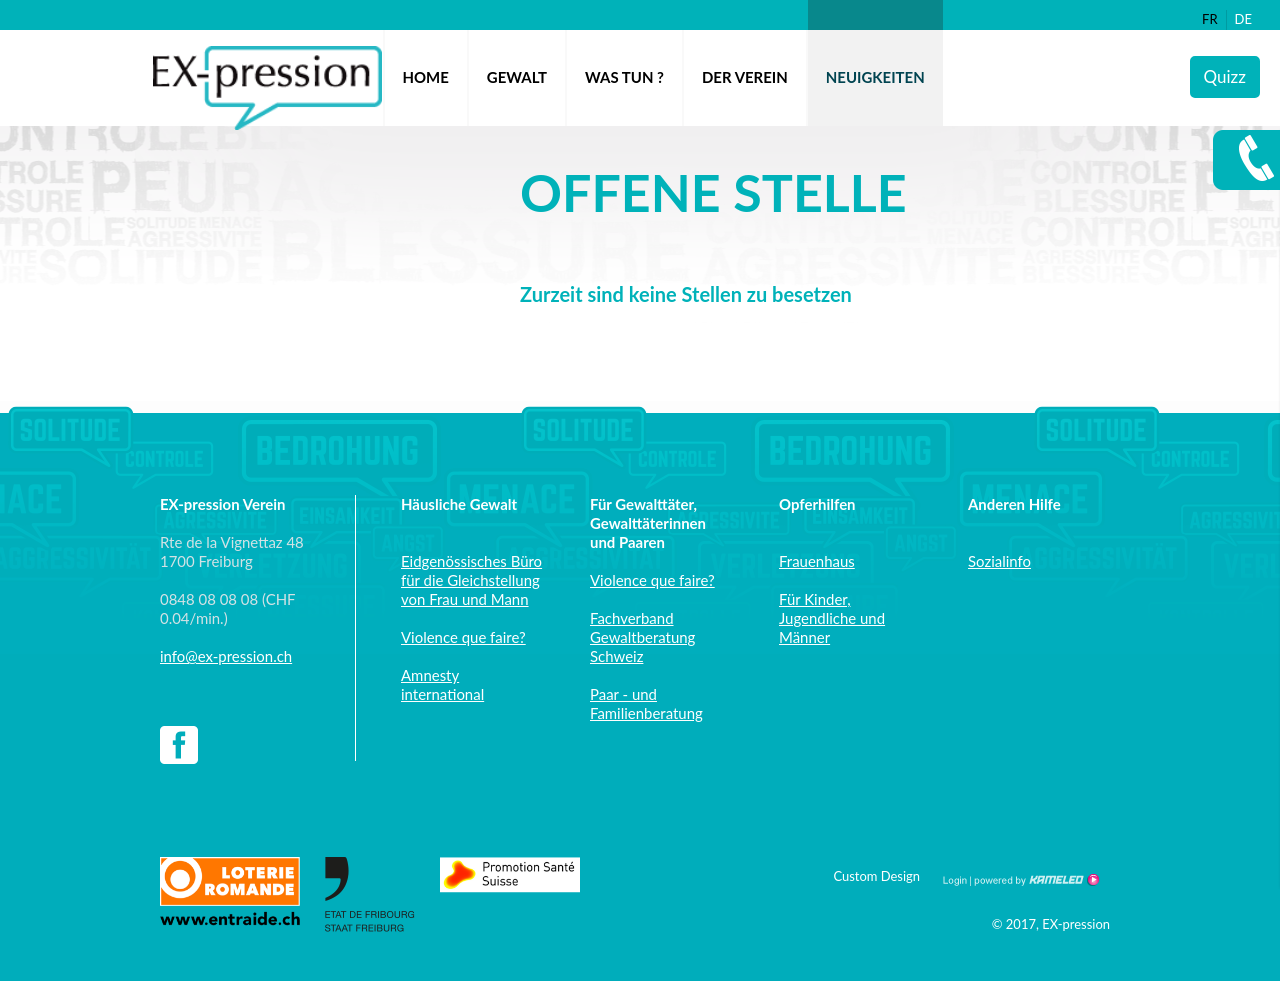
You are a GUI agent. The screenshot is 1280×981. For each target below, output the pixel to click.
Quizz (1225, 76)
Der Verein (745, 77)
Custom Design (876, 876)
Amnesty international (442, 684)
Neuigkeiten (875, 77)
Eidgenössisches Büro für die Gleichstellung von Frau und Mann (471, 580)
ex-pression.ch (267, 88)
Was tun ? (624, 77)
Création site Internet (1035, 880)
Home (426, 77)
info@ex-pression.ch (226, 656)
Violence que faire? (463, 637)
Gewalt (517, 77)
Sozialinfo (999, 561)
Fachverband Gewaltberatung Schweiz (642, 637)
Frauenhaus (817, 561)
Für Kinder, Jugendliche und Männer (832, 618)
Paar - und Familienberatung (646, 703)
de (1243, 19)
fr (1210, 19)
